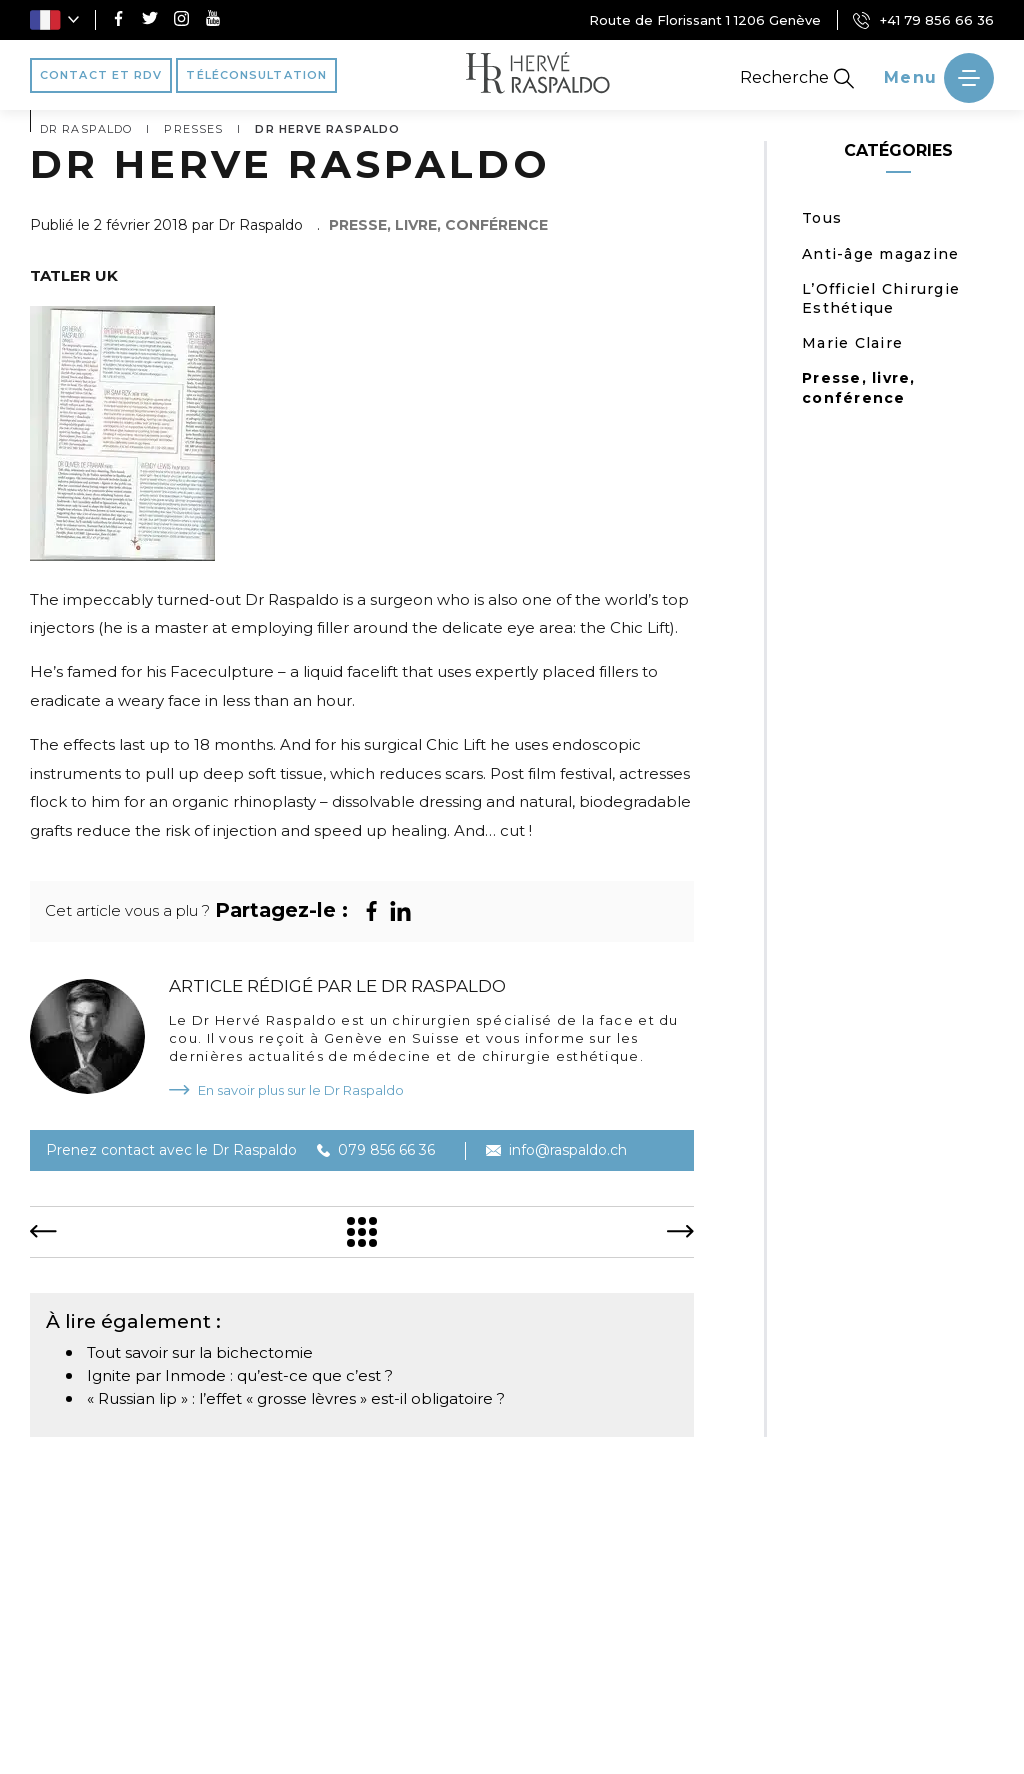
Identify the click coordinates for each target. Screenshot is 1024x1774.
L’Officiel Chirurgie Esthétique (881, 298)
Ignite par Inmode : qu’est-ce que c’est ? (240, 1375)
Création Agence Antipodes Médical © (264, 1741)
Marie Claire (852, 343)
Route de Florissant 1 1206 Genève (705, 20)
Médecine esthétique (372, 1657)
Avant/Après (926, 1657)
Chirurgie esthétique (558, 1657)
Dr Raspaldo (98, 1657)
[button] (54, 20)
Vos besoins (218, 1657)
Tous (822, 218)
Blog (452, 1687)
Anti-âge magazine (880, 254)
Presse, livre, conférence (859, 387)
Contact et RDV (561, 1687)
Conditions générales (823, 1741)
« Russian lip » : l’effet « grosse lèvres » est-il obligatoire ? (296, 1398)
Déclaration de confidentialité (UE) (575, 1741)
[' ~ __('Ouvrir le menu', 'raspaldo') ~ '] (939, 78)
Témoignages (715, 1657)
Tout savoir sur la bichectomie (200, 1352)
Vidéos (823, 1657)
